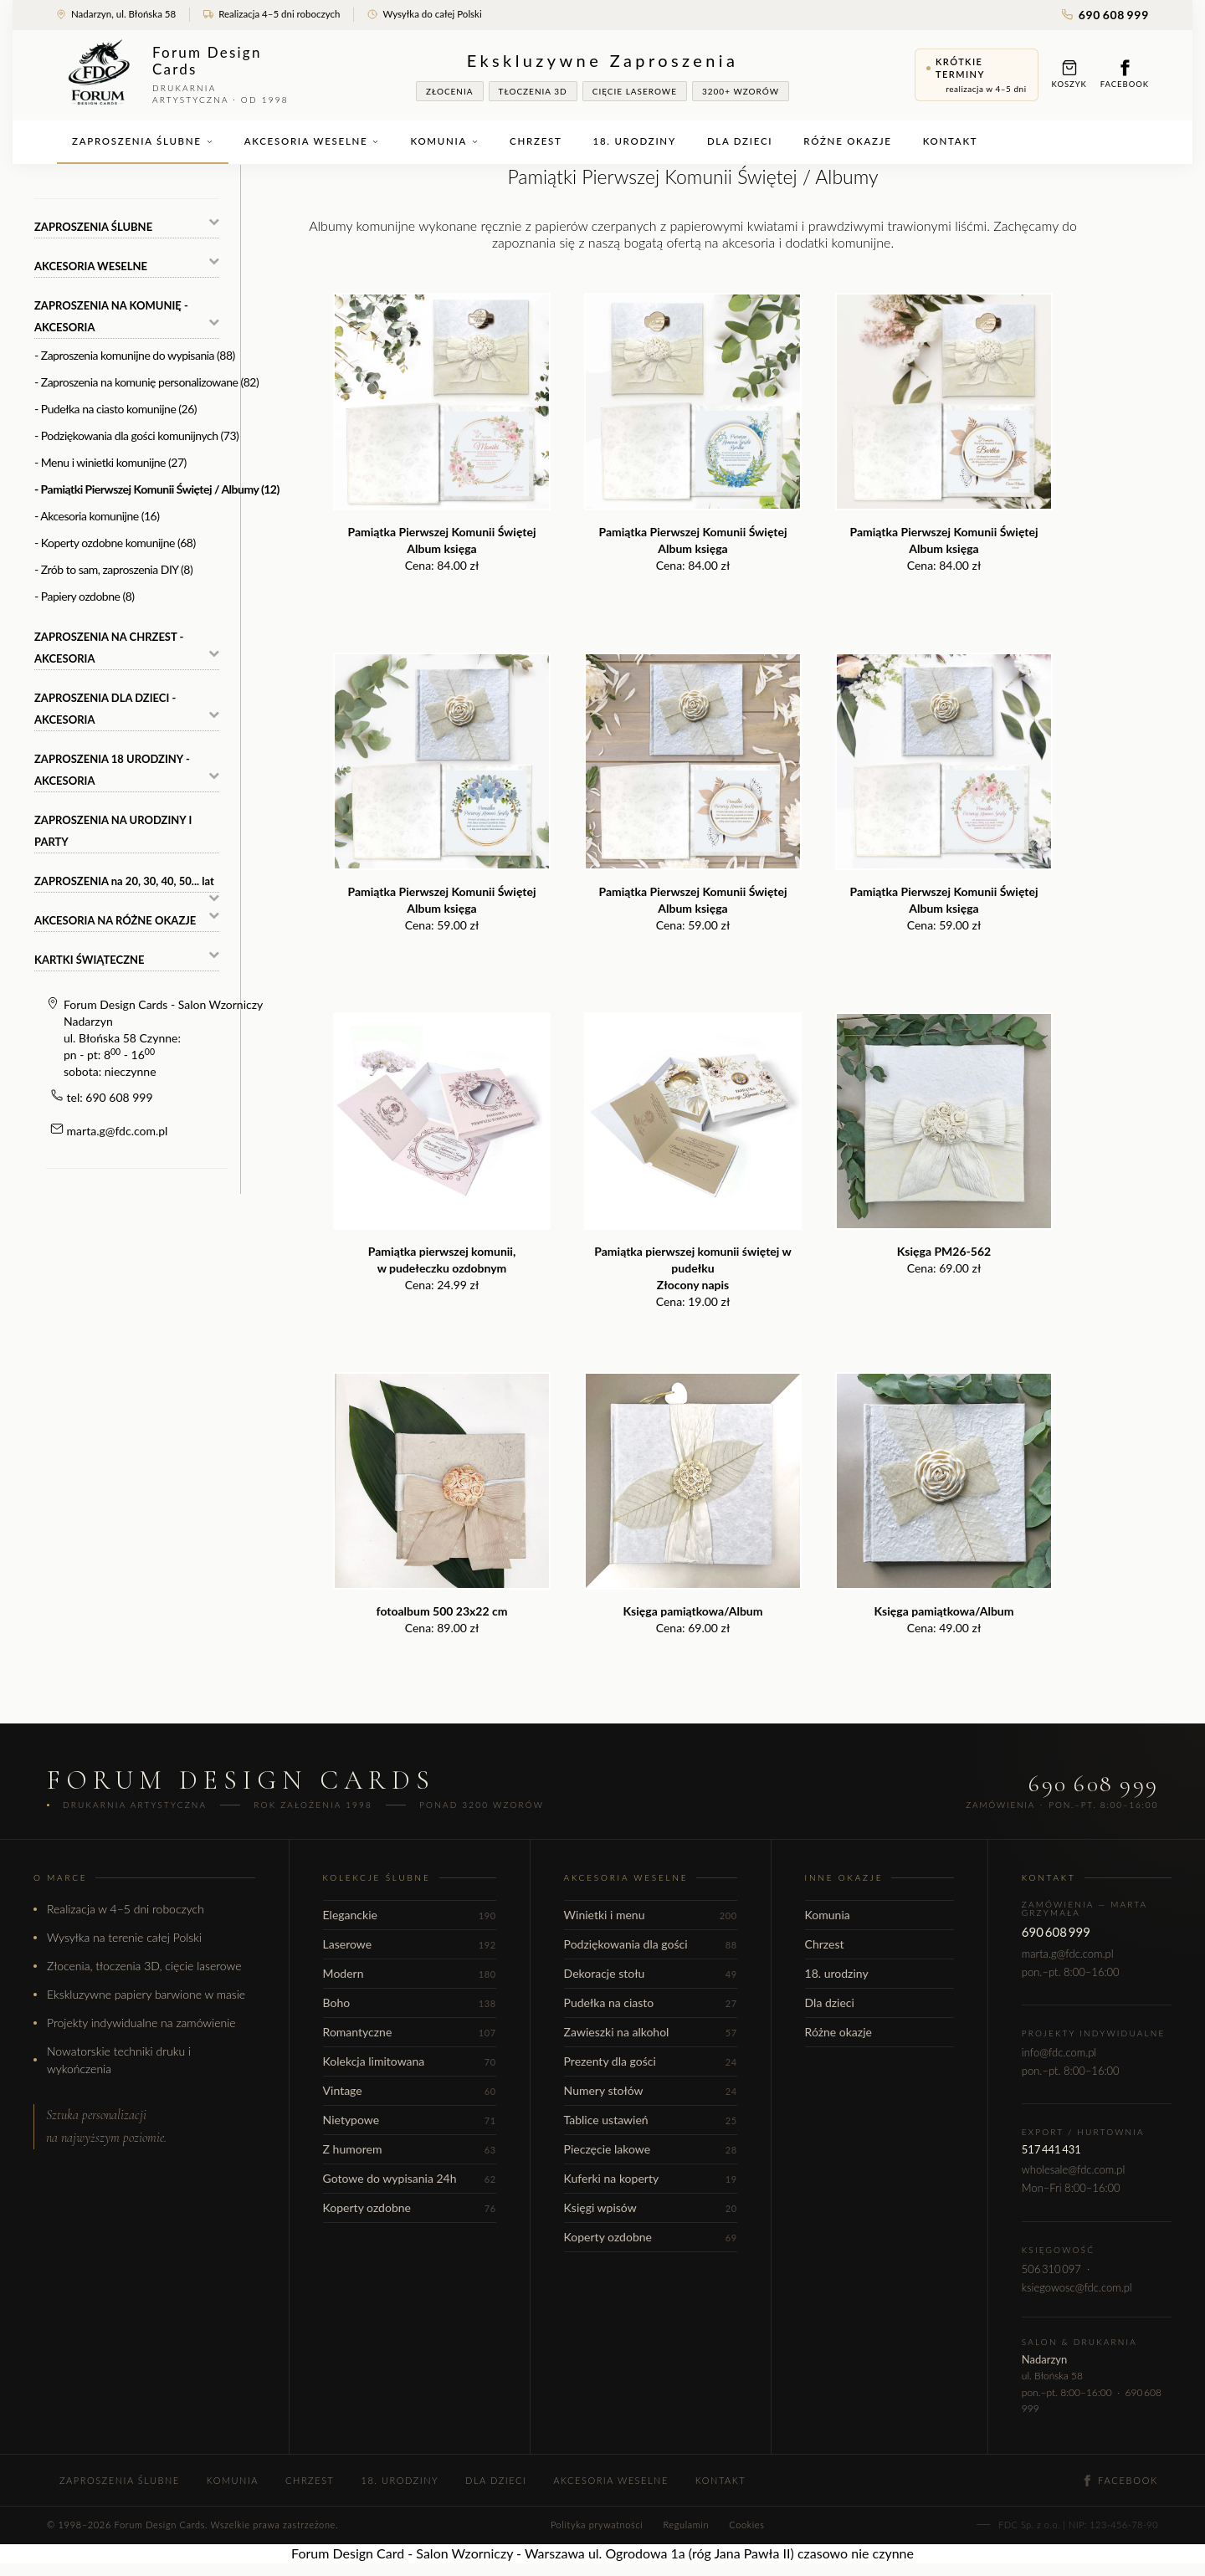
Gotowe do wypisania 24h (409, 2178)
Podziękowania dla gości (650, 1944)
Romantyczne (409, 2032)
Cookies (746, 2524)
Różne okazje (847, 141)
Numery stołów (650, 2090)
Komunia (444, 141)
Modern (409, 1973)
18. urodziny (634, 141)
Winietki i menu (650, 1915)
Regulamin (686, 2524)
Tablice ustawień (650, 2120)
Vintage (409, 2090)
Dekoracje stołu (650, 1973)
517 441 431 (1051, 2149)
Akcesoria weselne (312, 141)
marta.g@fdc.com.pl (117, 1131)
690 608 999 (1105, 15)
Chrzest (535, 141)
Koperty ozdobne (409, 2207)
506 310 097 (1051, 2269)
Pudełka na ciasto (650, 2002)
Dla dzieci (739, 141)
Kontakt (950, 141)
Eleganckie (409, 1915)
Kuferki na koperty (650, 2178)
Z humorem (409, 2149)
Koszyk (1069, 74)
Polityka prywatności (597, 2524)
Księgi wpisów (650, 2207)
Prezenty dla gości (650, 2061)
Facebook (1124, 74)
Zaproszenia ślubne (142, 141)
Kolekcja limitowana (409, 2061)
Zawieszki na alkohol (650, 2032)
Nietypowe (409, 2120)
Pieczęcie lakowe (650, 2149)
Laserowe (409, 1944)
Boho (409, 2002)
